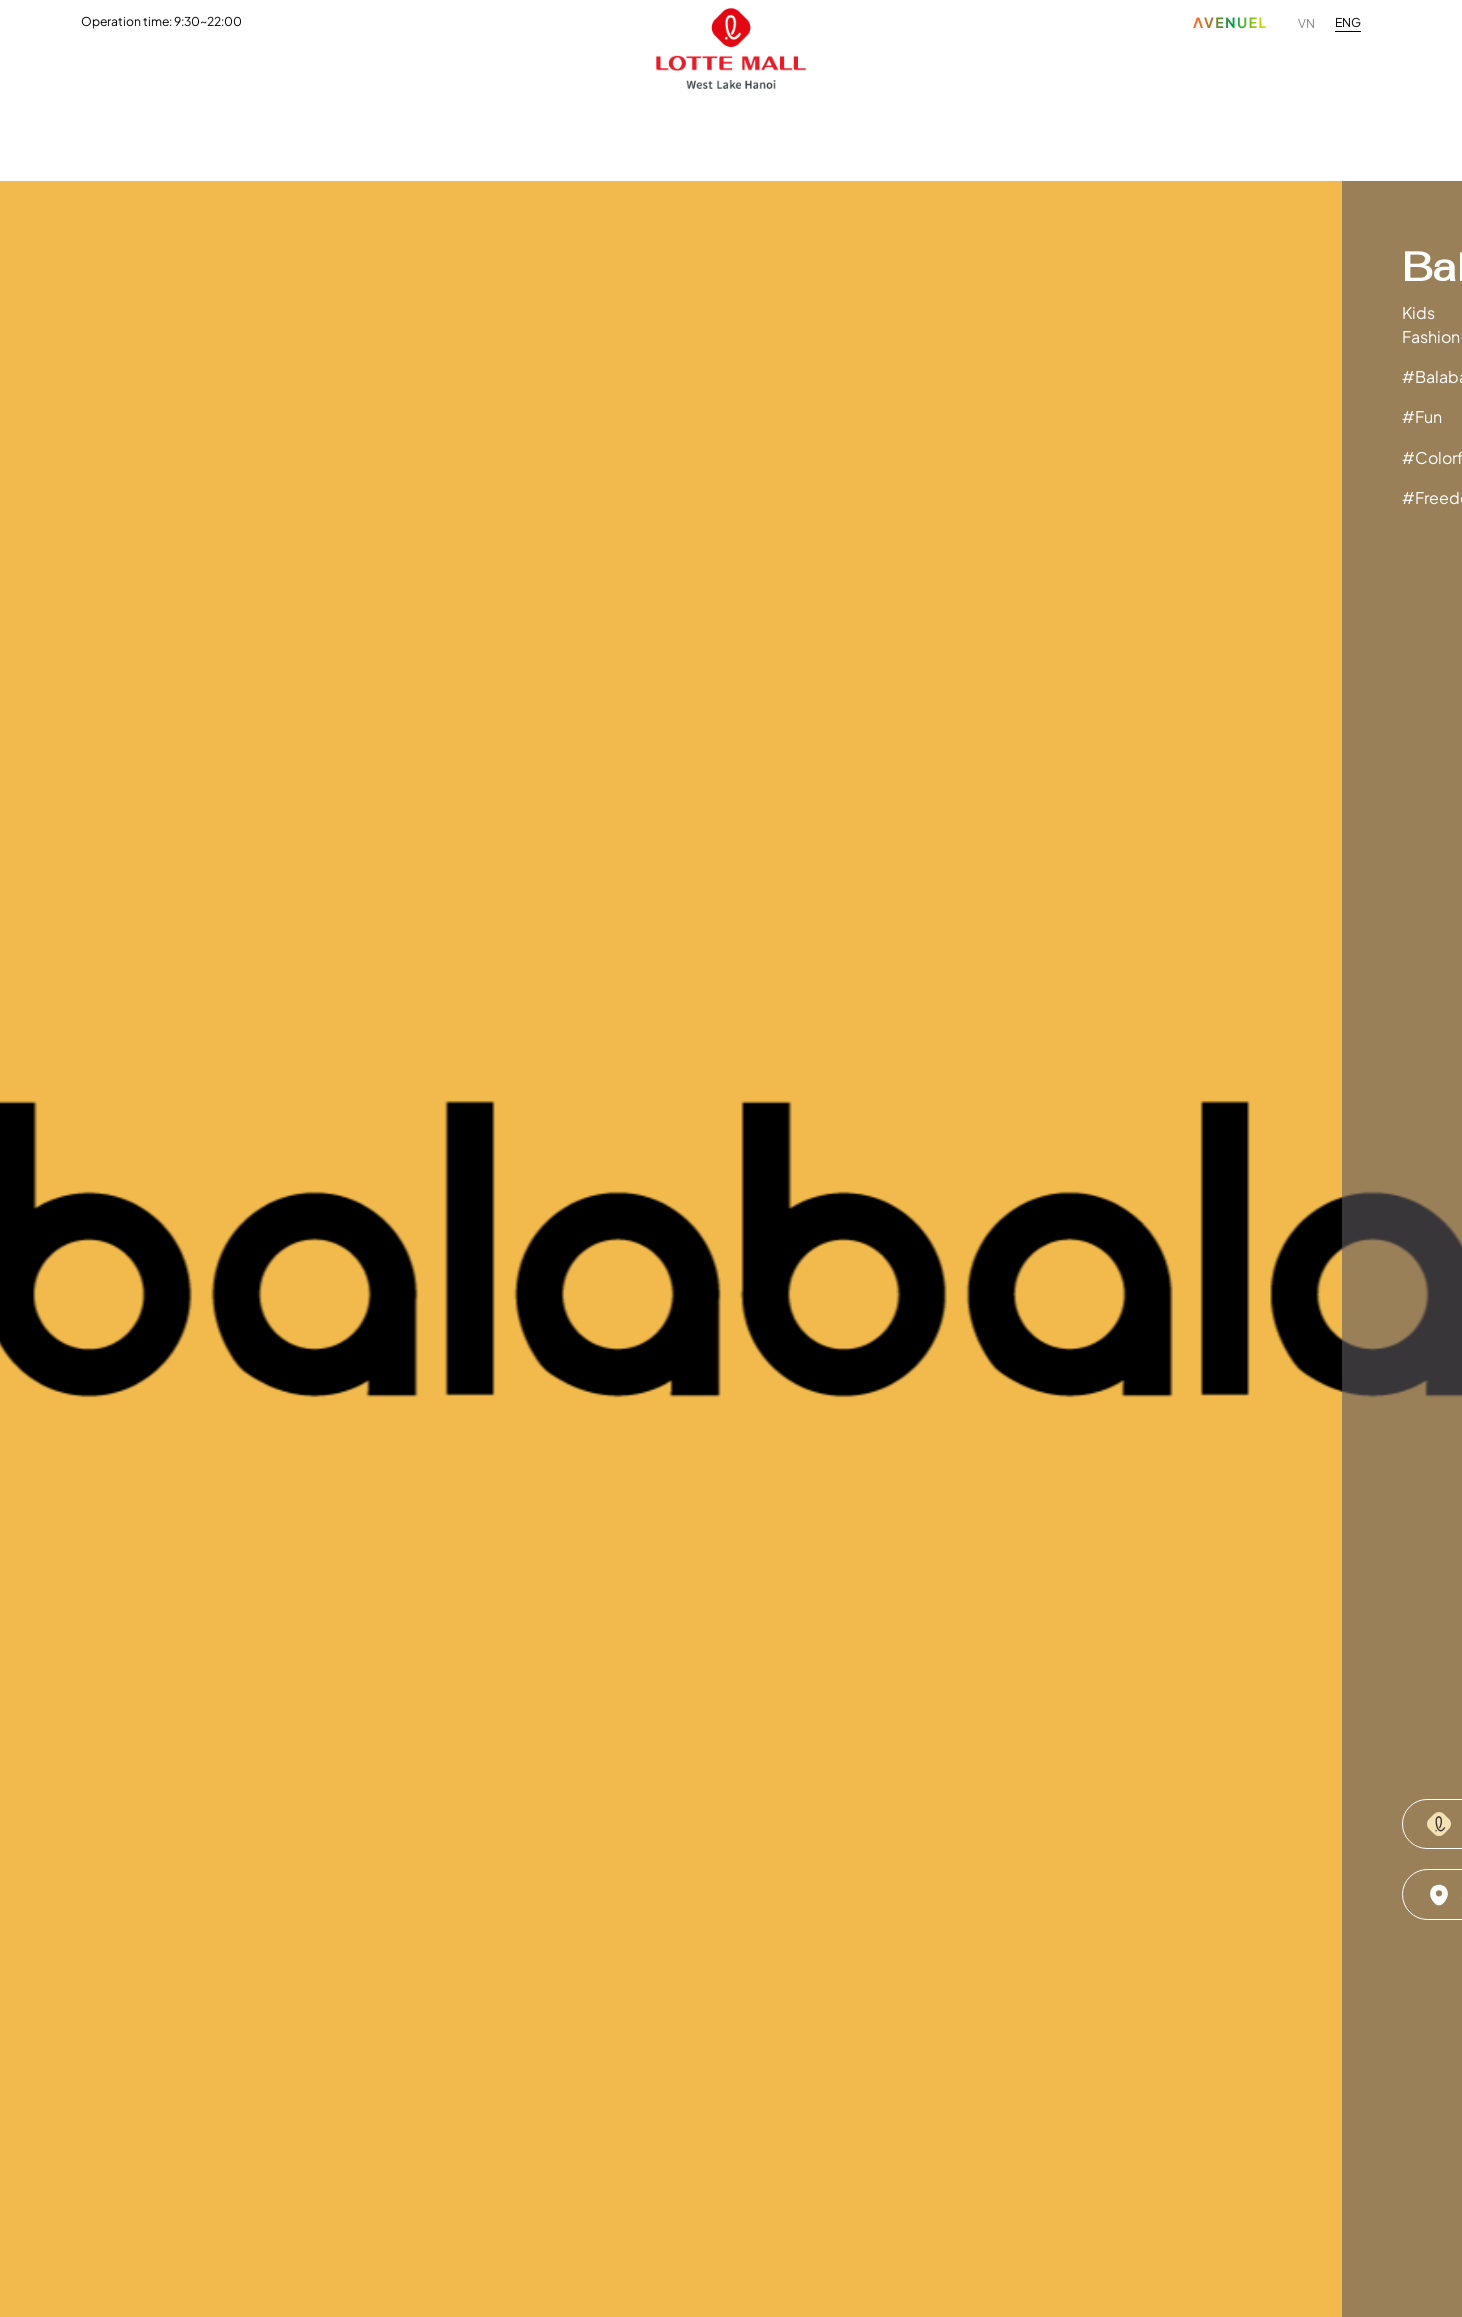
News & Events (683, 133)
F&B (299, 133)
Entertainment (409, 133)
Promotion (545, 133)
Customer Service (921, 133)
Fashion (212, 133)
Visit (795, 133)
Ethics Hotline (1226, 133)
